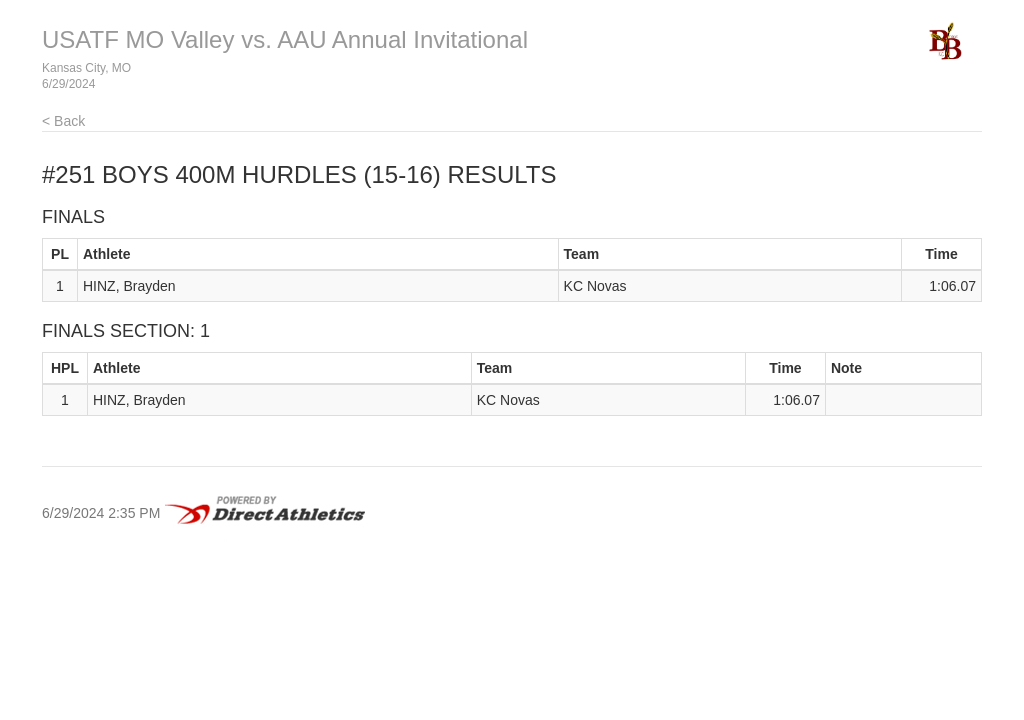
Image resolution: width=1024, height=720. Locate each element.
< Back (63, 121)
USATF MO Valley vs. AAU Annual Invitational (285, 39)
